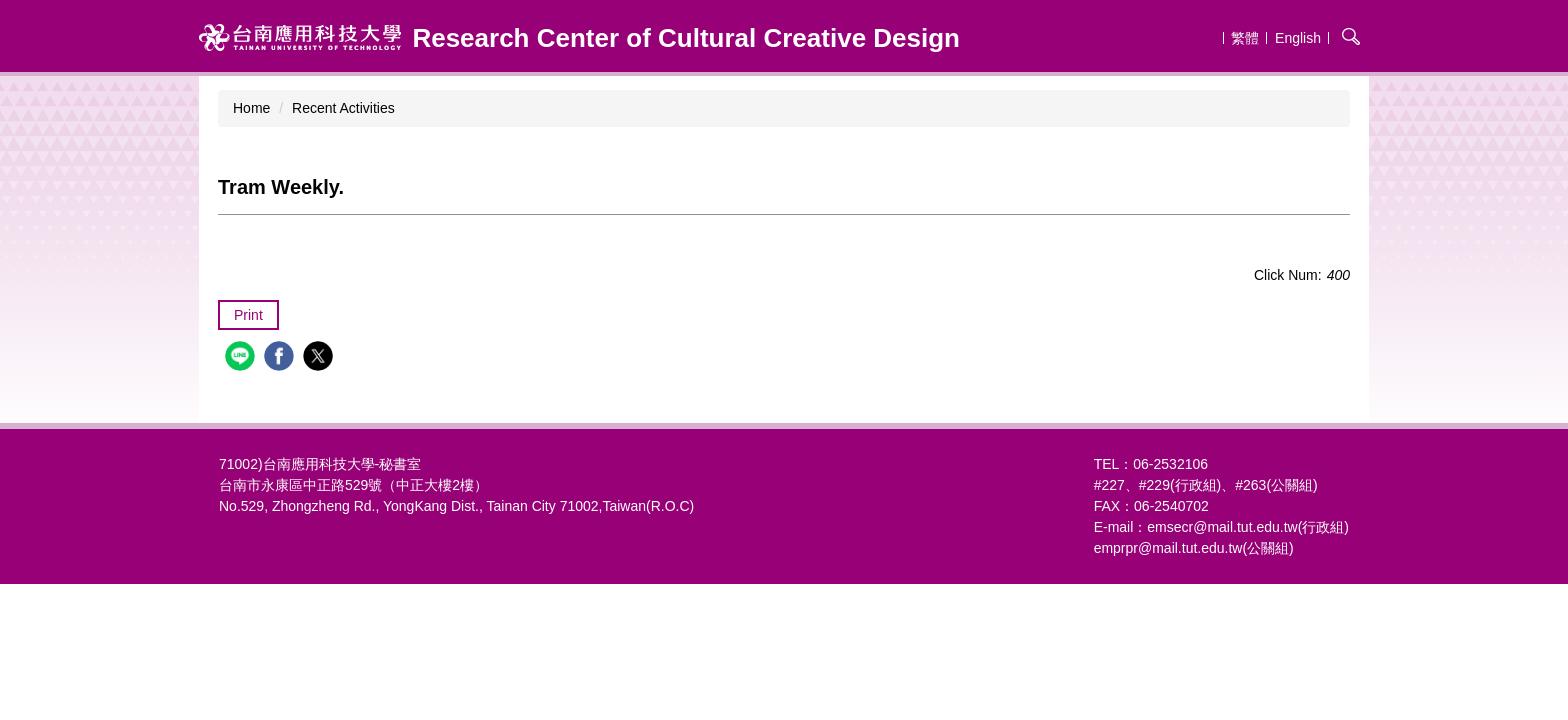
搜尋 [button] (1351, 36)
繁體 (1245, 38)
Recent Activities (343, 108)
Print (248, 315)
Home (251, 108)
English (1298, 38)
